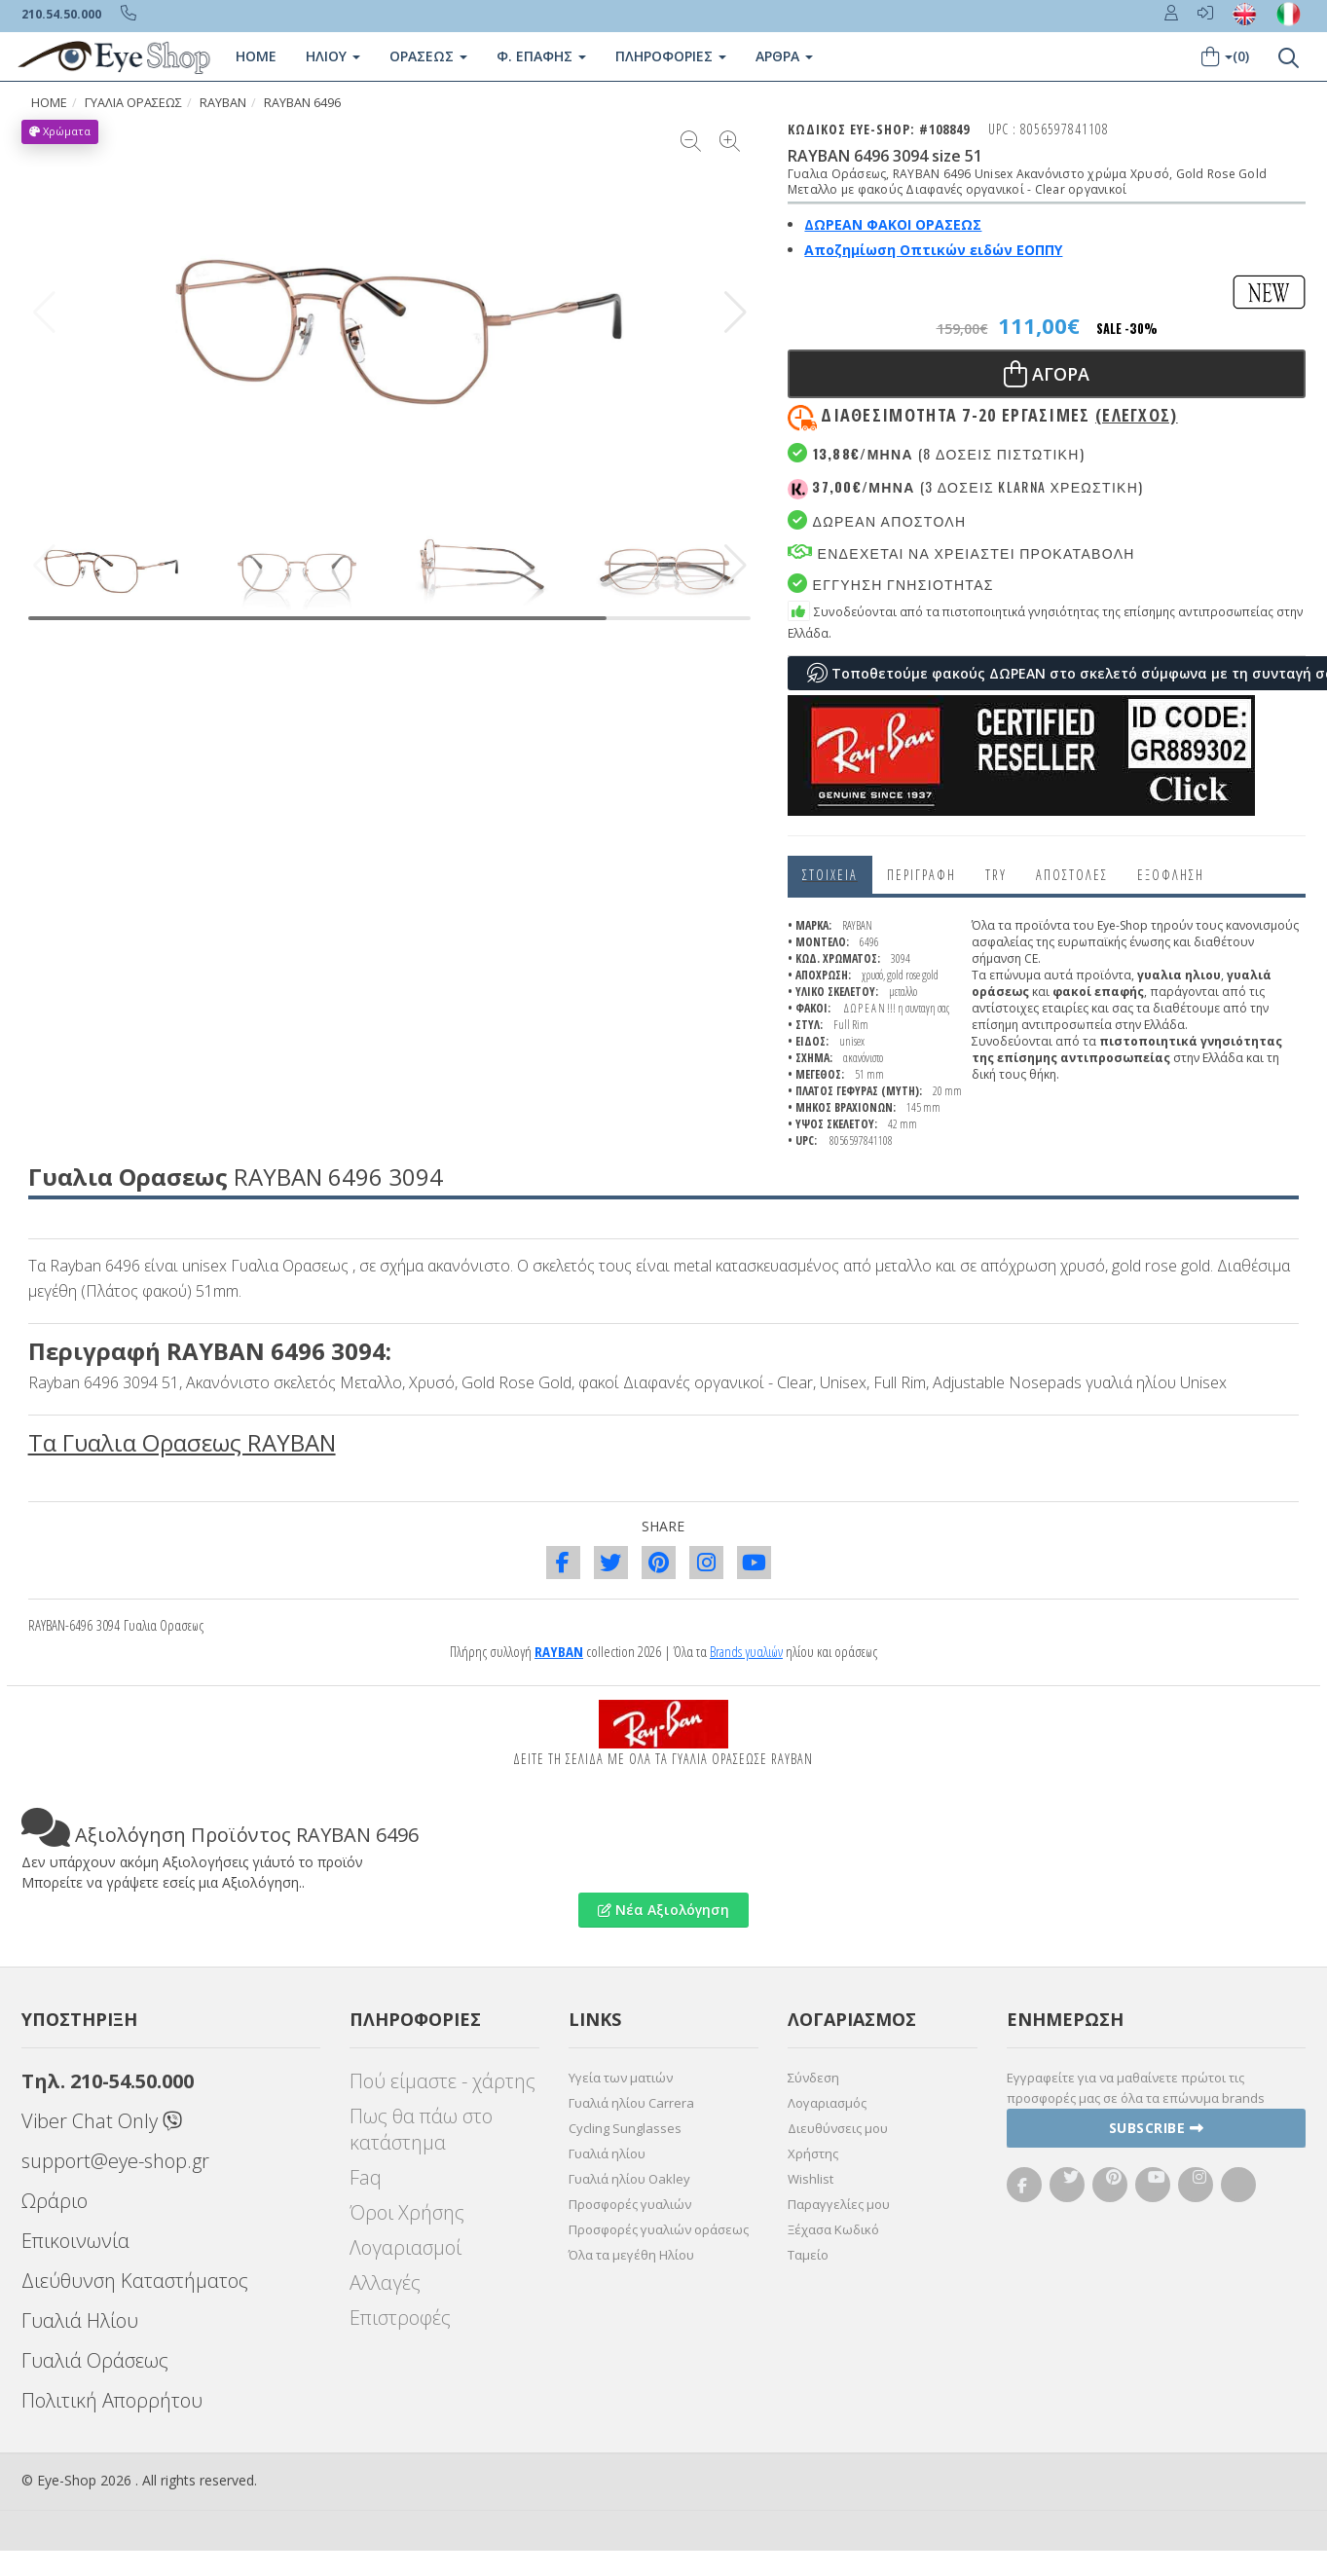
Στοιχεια (830, 874)
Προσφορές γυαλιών (630, 2204)
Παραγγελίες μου (839, 2204)
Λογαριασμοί (405, 2247)
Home (256, 56)
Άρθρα (784, 56)
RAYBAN (223, 102)
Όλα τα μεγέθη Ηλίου (631, 2254)
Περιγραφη (921, 874)
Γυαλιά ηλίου (607, 2153)
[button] (735, 312)
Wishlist (810, 2179)
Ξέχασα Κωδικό (833, 2229)
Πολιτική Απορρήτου (112, 2400)
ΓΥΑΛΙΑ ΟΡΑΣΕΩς (133, 102)
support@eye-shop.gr (115, 2161)
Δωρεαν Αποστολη (877, 520)
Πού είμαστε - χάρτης (442, 2081)
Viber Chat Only (101, 2121)
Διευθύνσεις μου (838, 2128)
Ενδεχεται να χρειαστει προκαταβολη (961, 552)
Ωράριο (54, 2201)
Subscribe (1156, 2127)
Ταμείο (808, 2254)
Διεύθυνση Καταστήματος (134, 2280)
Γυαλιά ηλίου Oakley (629, 2179)
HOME (49, 102)
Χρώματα (60, 131)
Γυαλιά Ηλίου (79, 2320)
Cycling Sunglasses (625, 2128)
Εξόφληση (1170, 874)
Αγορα (1046, 374)
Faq (366, 2177)
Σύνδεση (813, 2077)
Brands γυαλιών (746, 1651)
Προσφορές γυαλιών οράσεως (659, 2229)
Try (996, 874)
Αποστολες (1072, 874)
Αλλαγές (385, 2282)
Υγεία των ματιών (621, 2077)
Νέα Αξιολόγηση (663, 1909)
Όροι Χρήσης (407, 2212)
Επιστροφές (400, 2317)
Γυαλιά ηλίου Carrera (631, 2103)
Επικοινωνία (75, 2240)
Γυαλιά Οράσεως (94, 2360)
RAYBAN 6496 (302, 102)
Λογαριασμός (827, 2103)
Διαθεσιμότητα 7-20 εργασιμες (999, 414)
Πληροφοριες (670, 56)
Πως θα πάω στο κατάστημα (421, 2129)
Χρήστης (813, 2153)
